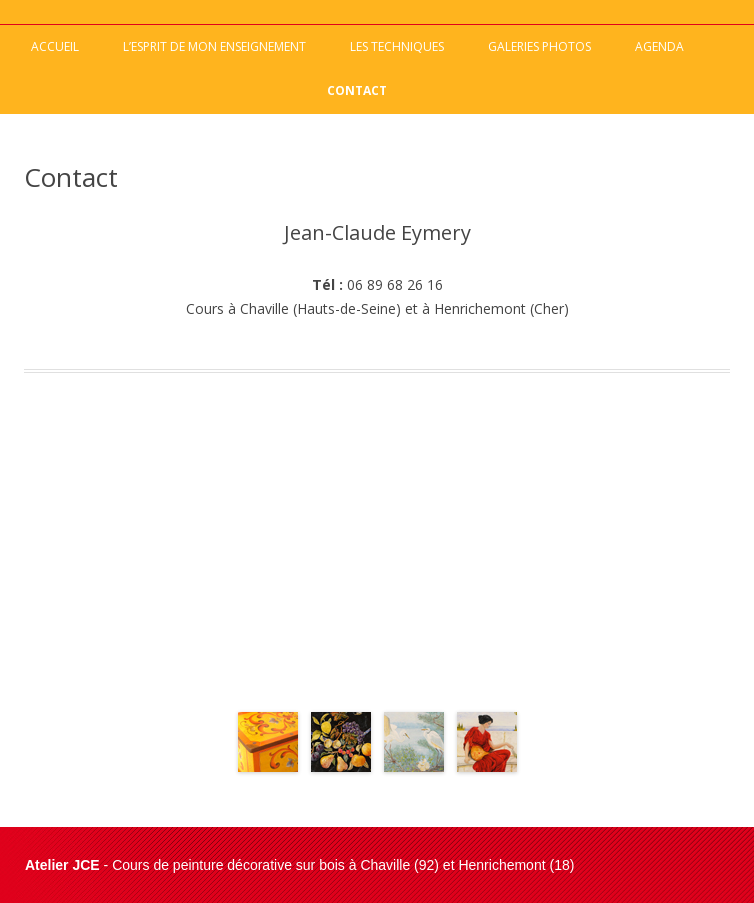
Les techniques (397, 46)
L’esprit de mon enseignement (214, 46)
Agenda (659, 46)
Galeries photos (539, 46)
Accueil (55, 46)
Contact (357, 90)
